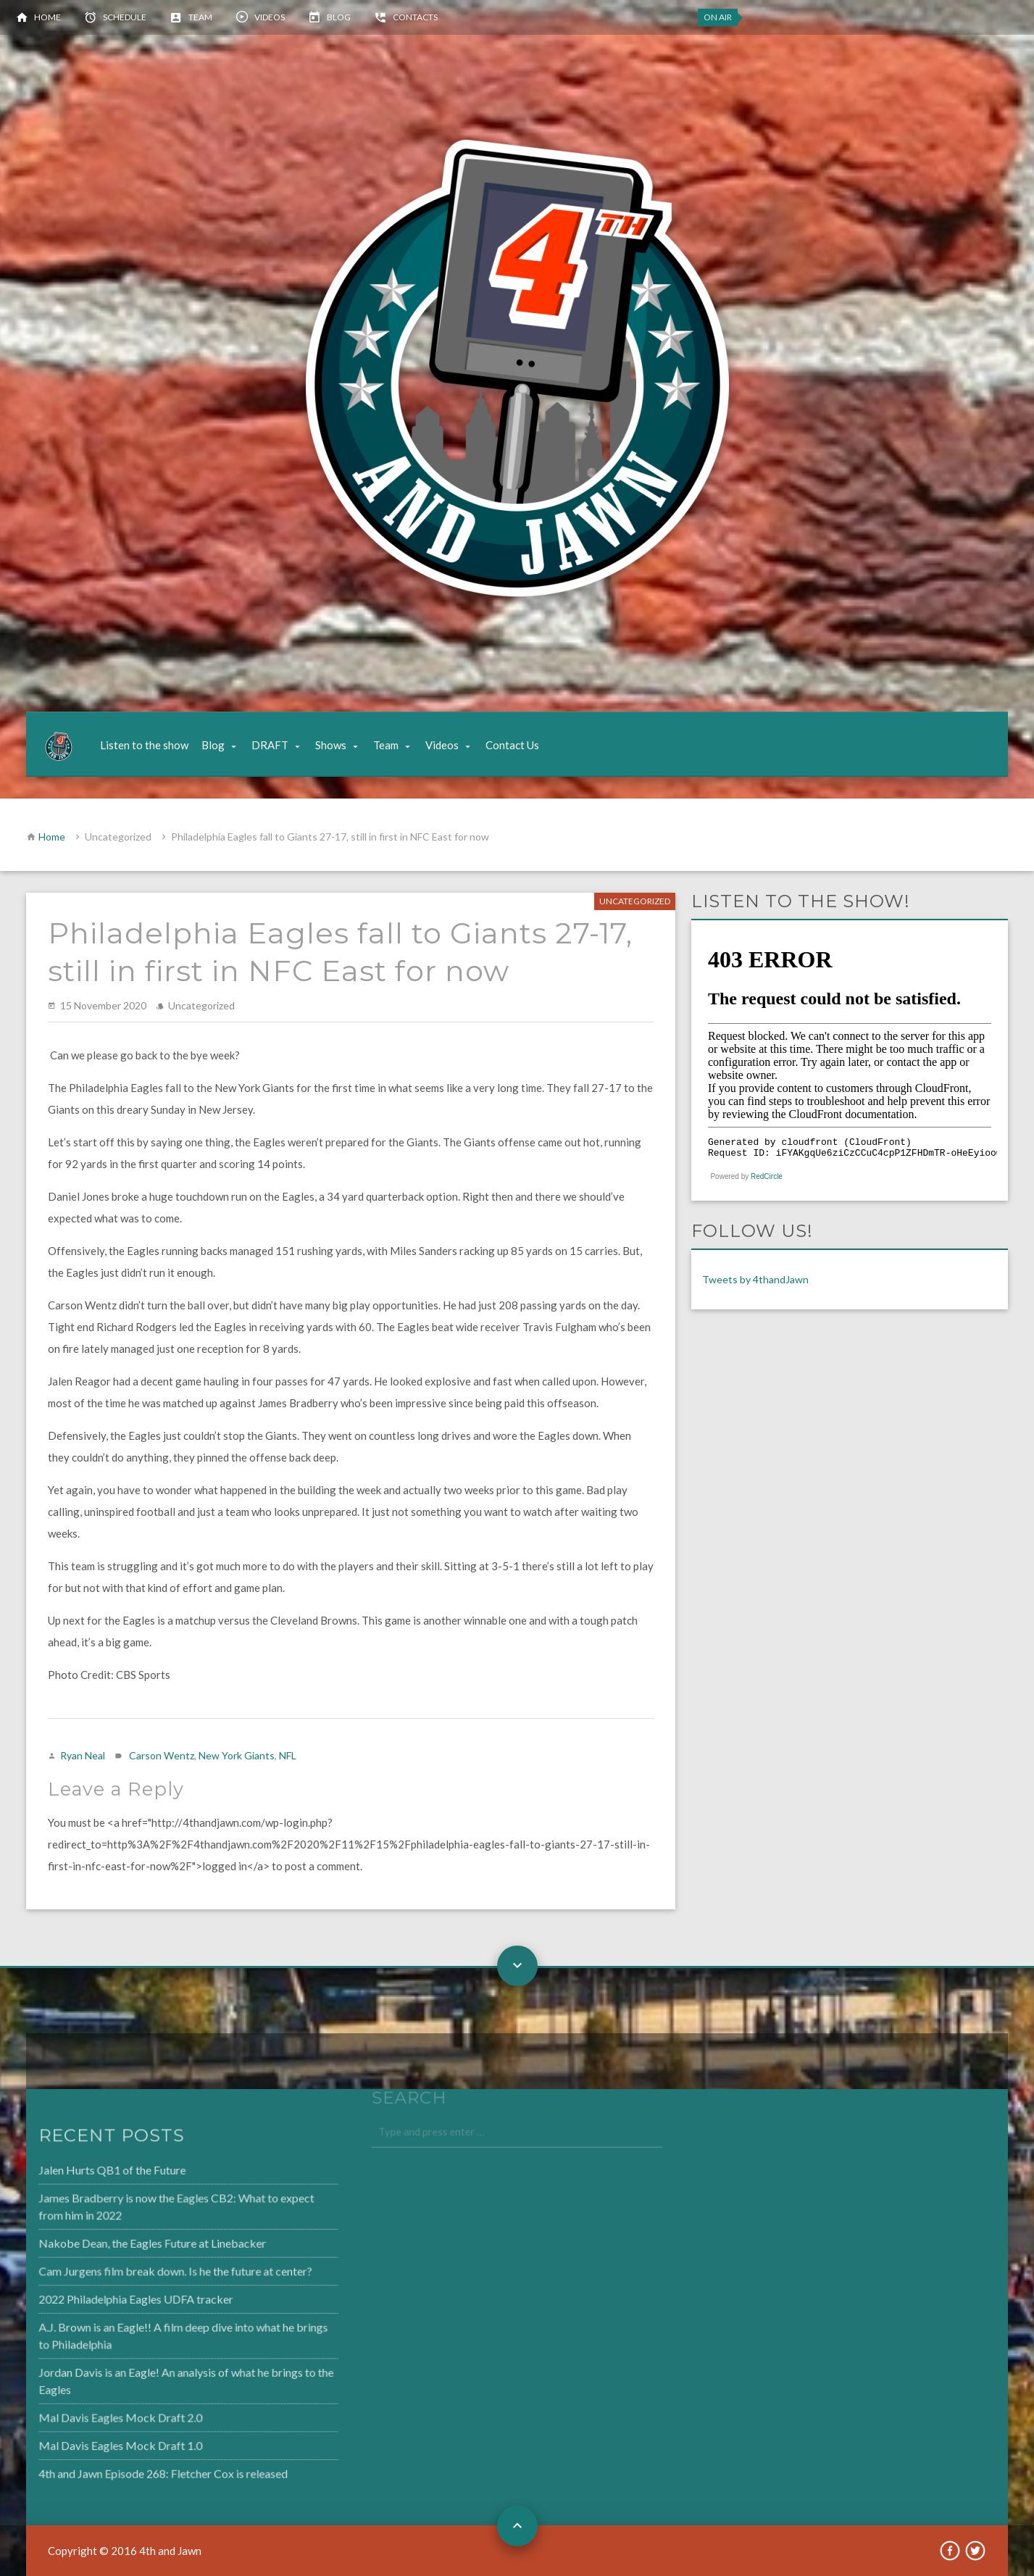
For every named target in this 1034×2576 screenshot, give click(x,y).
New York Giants (237, 1755)
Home (47, 17)
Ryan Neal (82, 1755)
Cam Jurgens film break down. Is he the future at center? (145, 2271)
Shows (330, 744)
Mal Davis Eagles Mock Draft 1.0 (92, 2440)
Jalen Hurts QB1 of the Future (84, 2173)
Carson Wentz (161, 1755)
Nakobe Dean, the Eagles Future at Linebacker (123, 2244)
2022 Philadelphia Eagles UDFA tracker (107, 2299)
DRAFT (269, 744)
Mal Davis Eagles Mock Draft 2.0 (92, 2413)
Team (200, 17)
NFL (287, 1755)
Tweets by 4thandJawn (755, 1279)
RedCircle (767, 1176)
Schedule (124, 17)
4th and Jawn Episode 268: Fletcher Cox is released (133, 2468)
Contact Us (512, 744)
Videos (269, 17)
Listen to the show (144, 744)
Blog (339, 17)
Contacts (415, 17)
